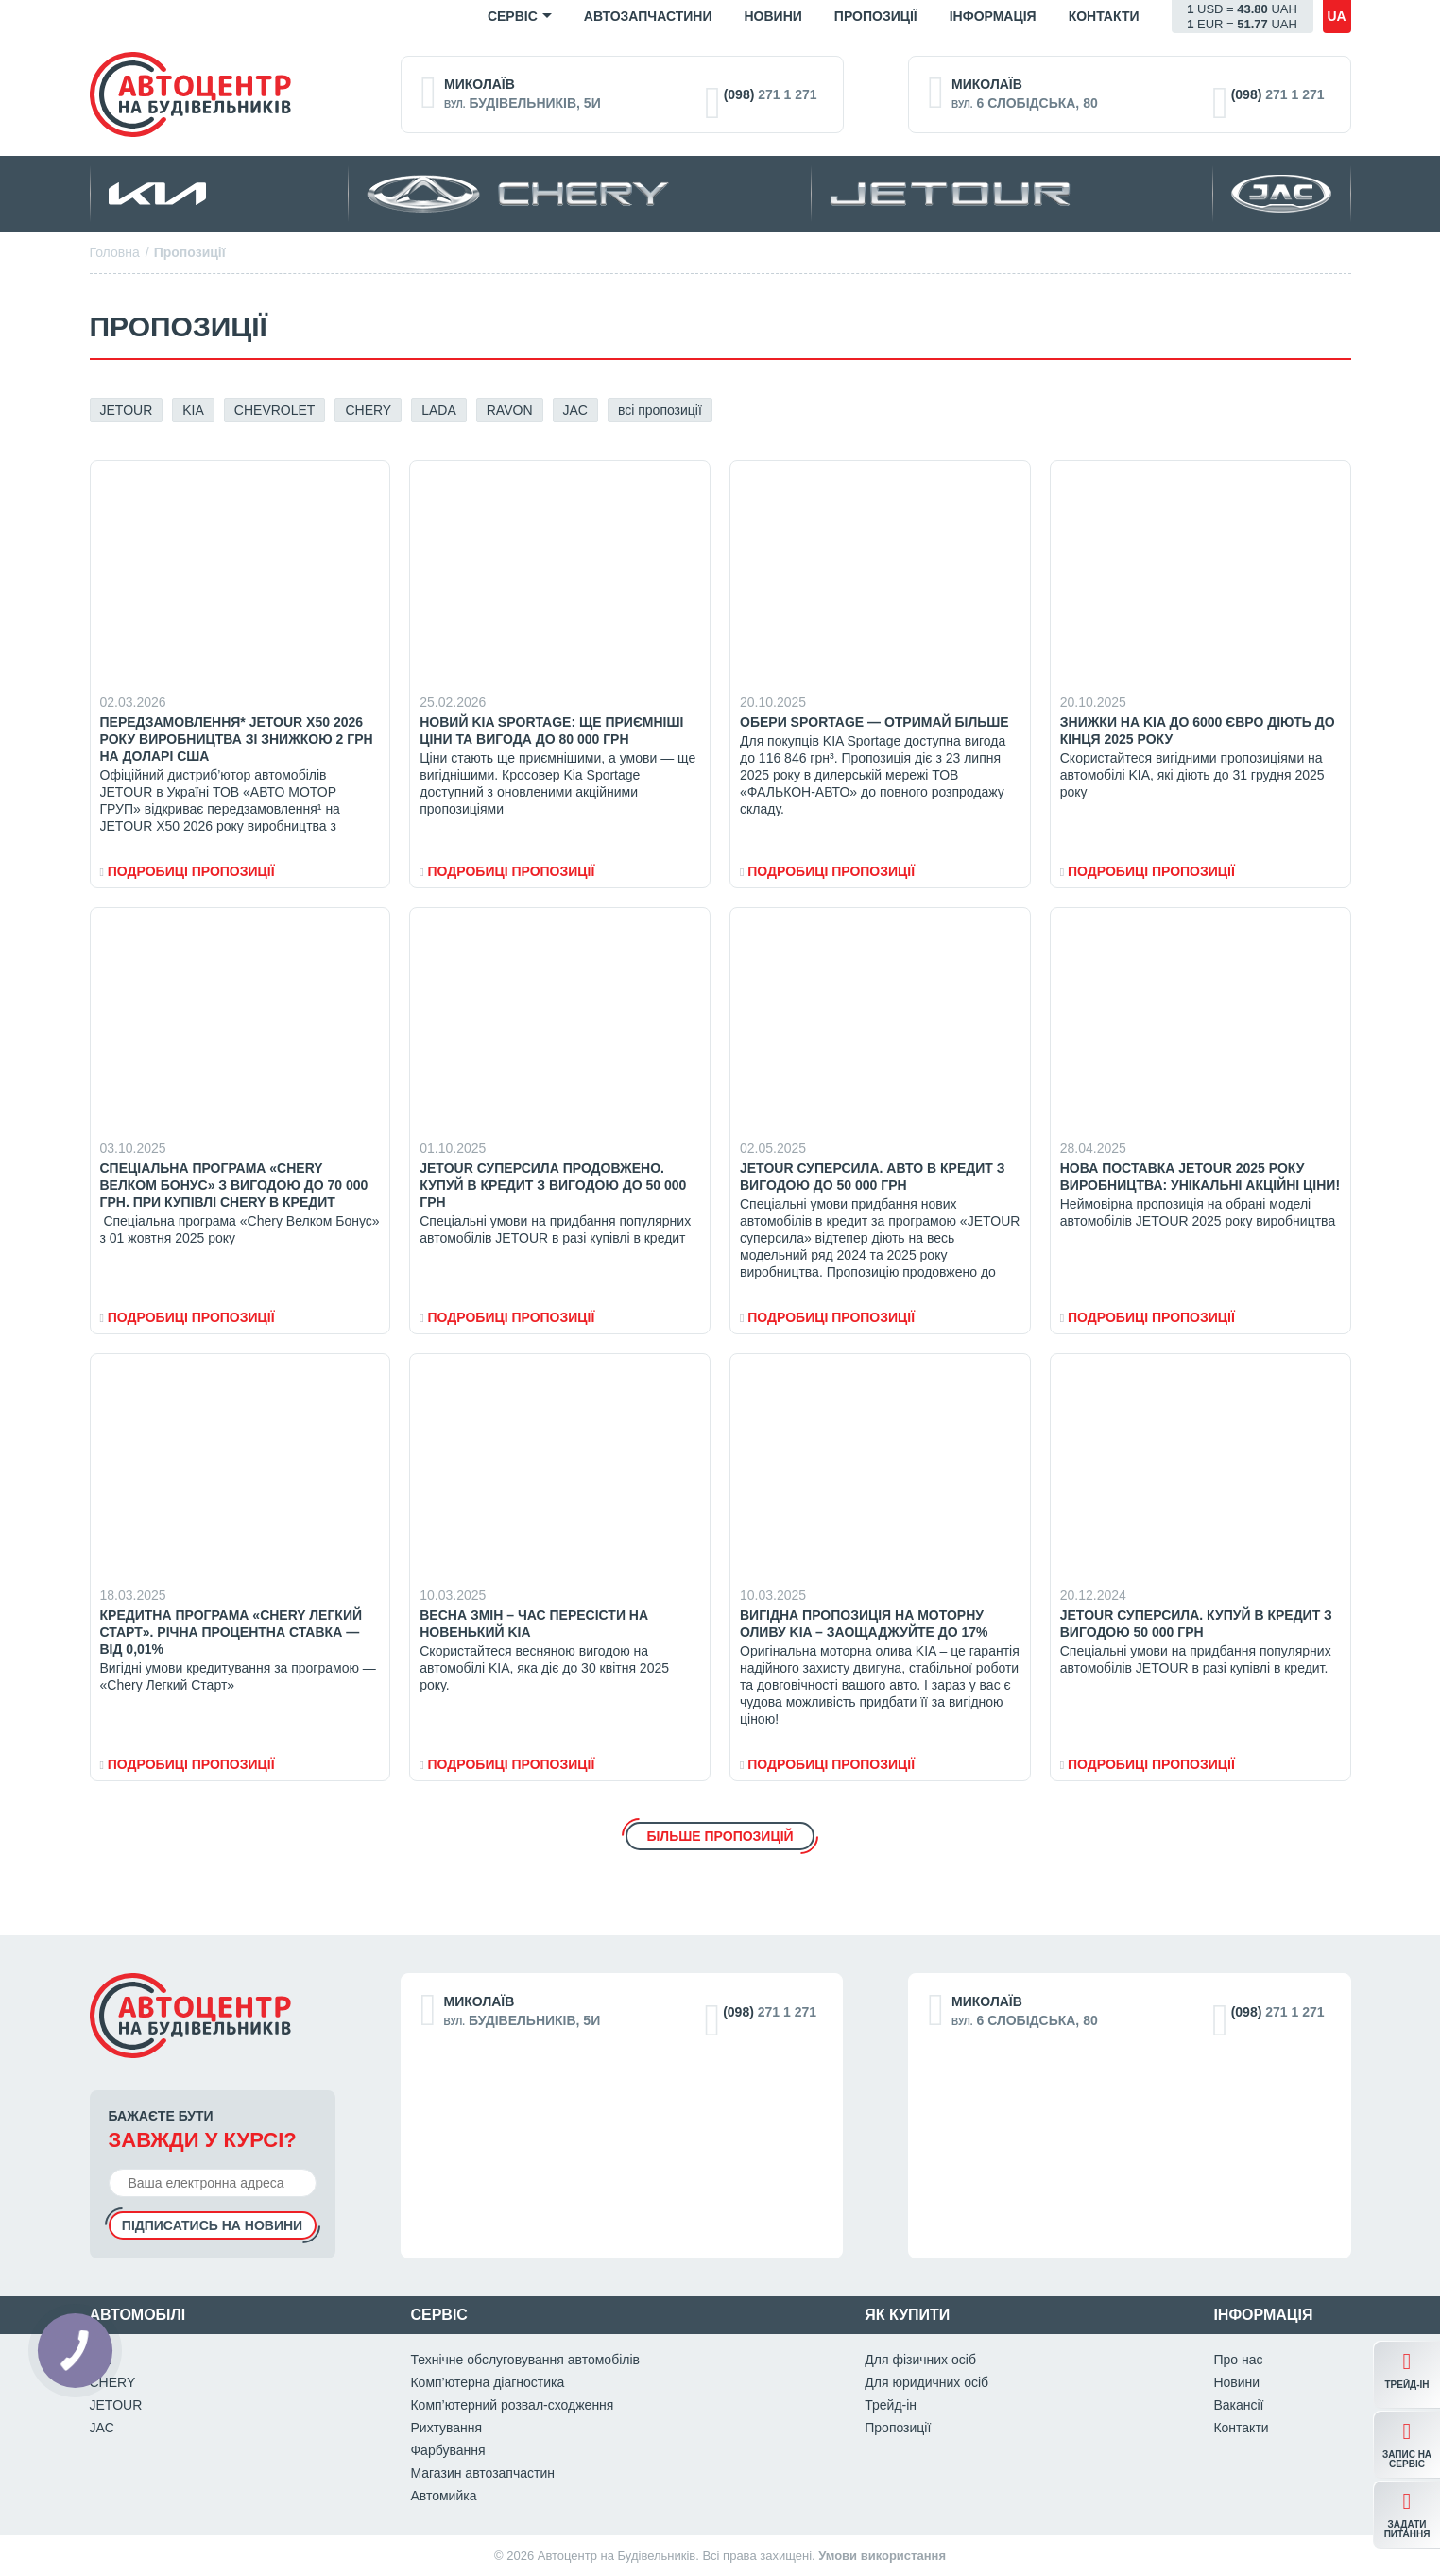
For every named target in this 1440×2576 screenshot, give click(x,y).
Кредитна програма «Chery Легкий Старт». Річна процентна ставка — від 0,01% (231, 1632)
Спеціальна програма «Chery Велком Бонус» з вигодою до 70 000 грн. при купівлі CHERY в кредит (234, 1185)
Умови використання (882, 2556)
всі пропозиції (660, 410)
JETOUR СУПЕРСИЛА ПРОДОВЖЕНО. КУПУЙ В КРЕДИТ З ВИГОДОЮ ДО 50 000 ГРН (553, 1185)
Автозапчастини (648, 16)
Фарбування (447, 2450)
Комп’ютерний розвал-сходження (511, 2405)
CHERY (368, 410)
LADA (438, 410)
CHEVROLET (275, 410)
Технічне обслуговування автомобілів (525, 2359)
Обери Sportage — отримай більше (874, 722)
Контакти (1104, 16)
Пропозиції (875, 16)
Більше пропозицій (719, 1836)
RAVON (510, 410)
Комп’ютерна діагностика (487, 2382)
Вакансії (1238, 2405)
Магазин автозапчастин (482, 2473)
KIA (193, 410)
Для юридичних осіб (926, 2382)
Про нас (1237, 2359)
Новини (772, 16)
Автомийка (443, 2495)
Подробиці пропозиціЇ (187, 871)
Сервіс (513, 16)
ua (1336, 16)
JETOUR (126, 410)
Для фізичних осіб (920, 2359)
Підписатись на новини (212, 2225)
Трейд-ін (891, 2405)
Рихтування (446, 2427)
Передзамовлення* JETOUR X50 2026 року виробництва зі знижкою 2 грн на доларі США (236, 739)
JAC (575, 410)
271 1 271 (770, 94)
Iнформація (993, 16)
